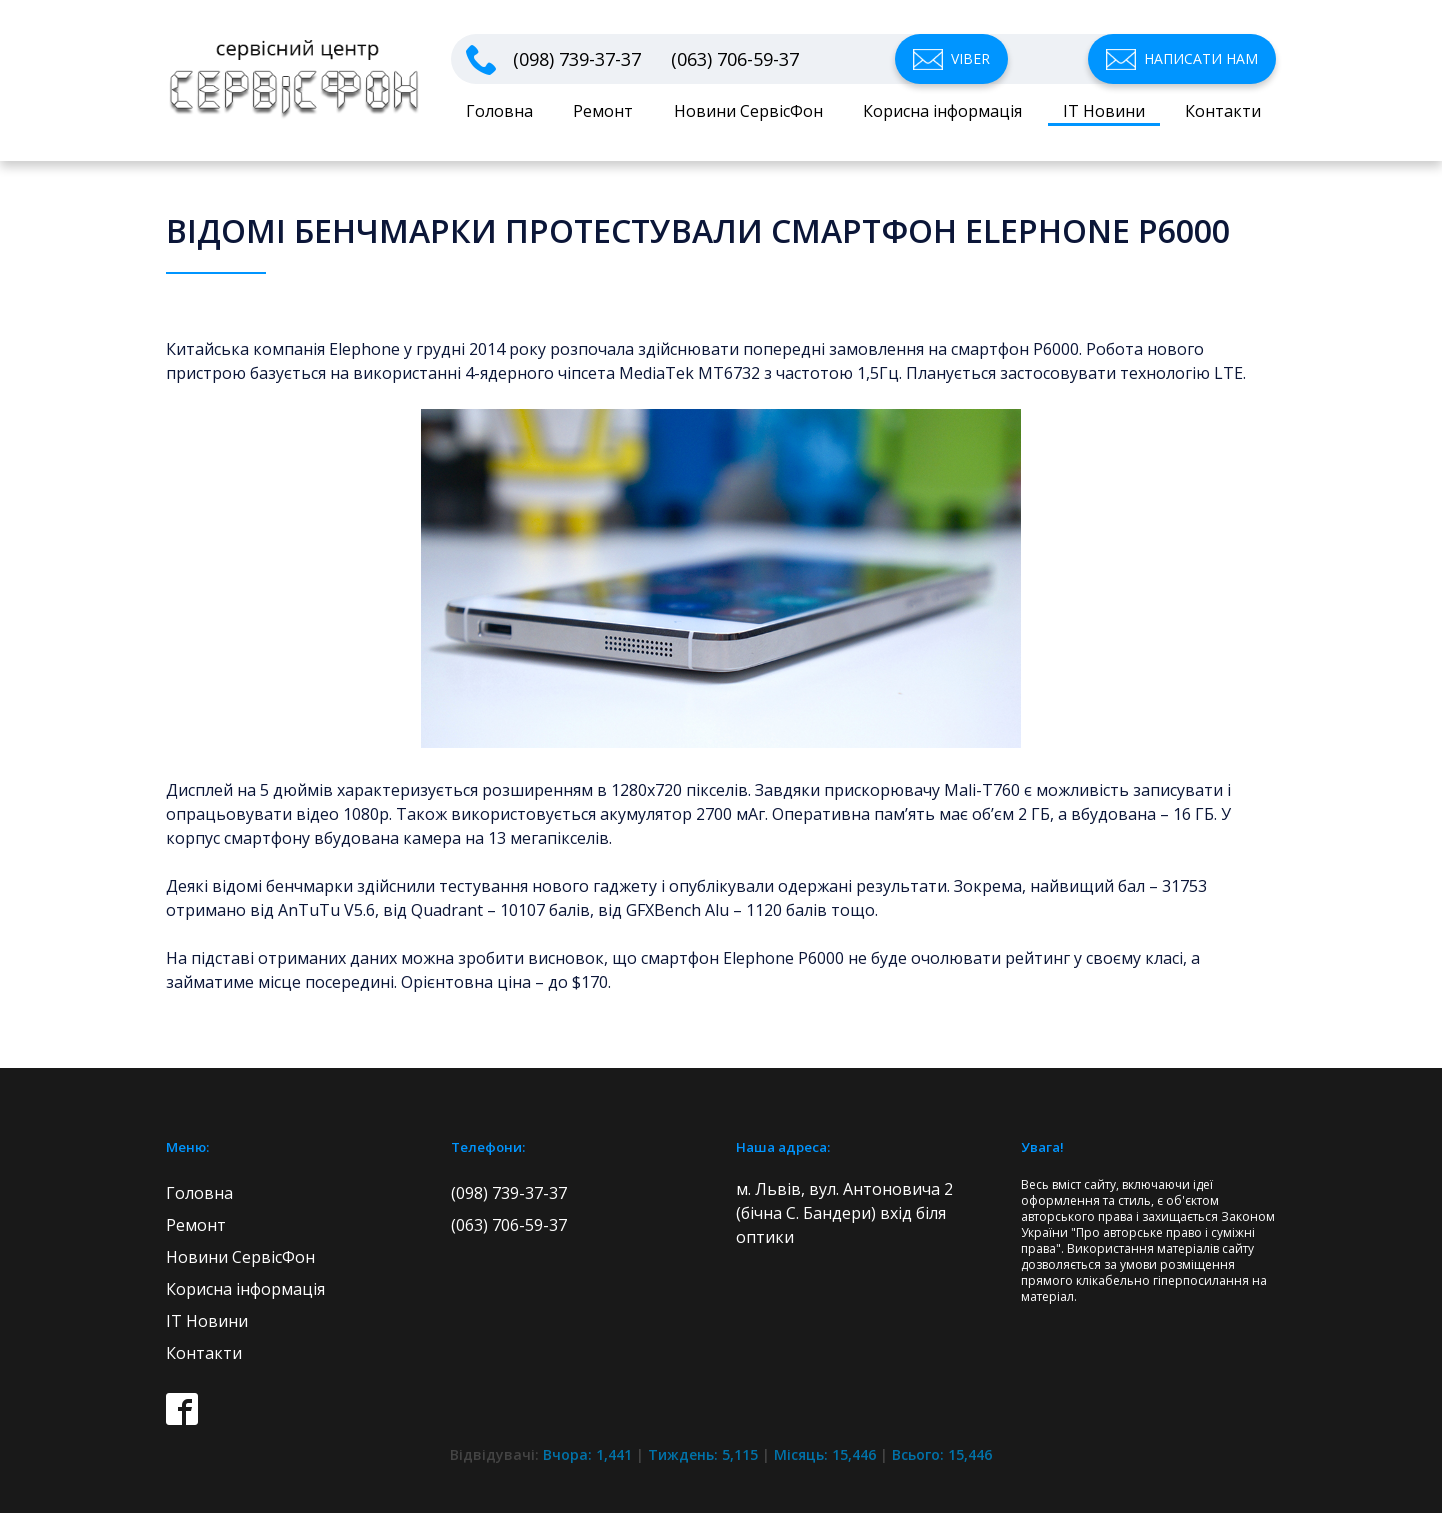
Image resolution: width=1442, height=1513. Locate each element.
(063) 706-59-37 (735, 59)
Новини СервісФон (748, 111)
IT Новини (1104, 111)
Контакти (1223, 111)
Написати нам (1201, 58)
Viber (970, 58)
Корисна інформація (942, 111)
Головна (499, 111)
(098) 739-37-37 (577, 59)
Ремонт (603, 111)
